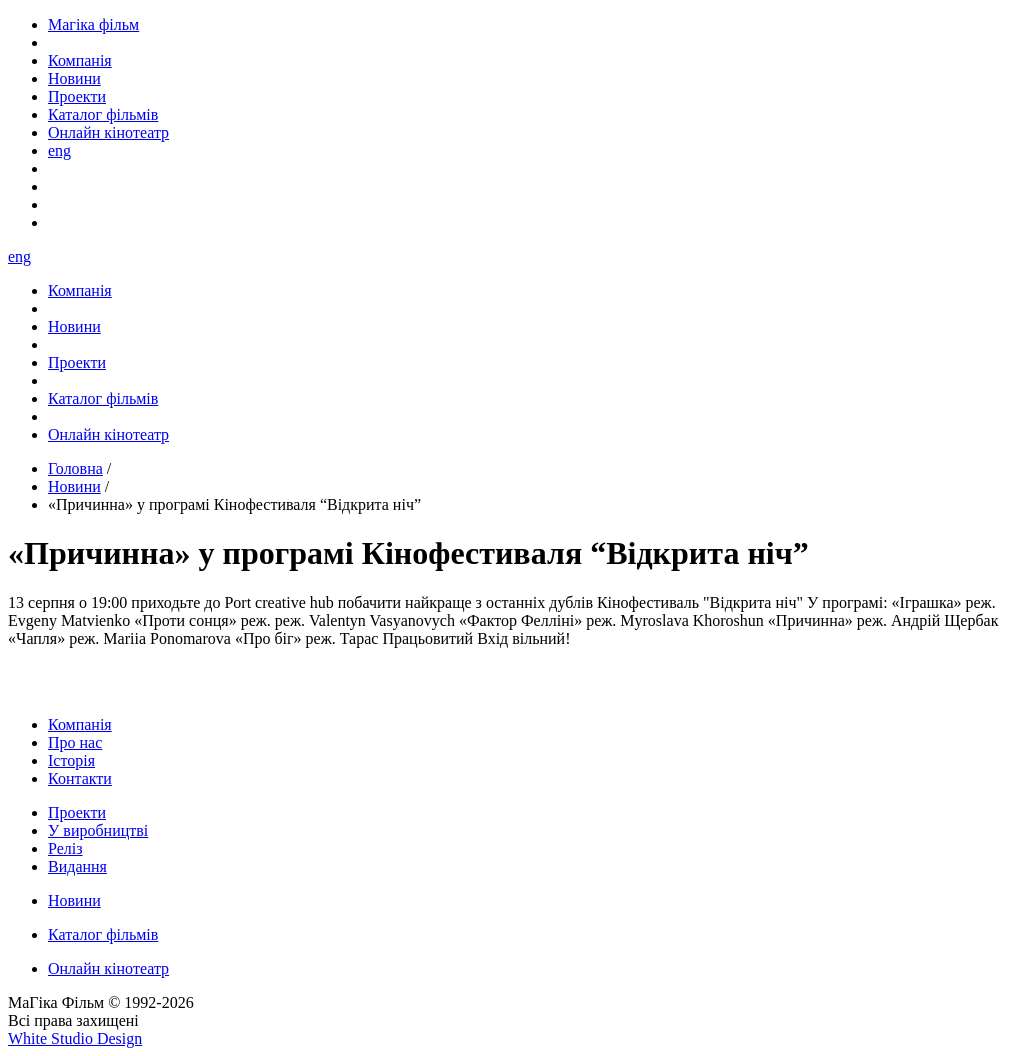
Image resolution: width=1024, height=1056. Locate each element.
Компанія (80, 724)
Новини (74, 486)
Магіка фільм (93, 24)
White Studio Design (75, 1038)
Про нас (75, 742)
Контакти (80, 778)
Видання (77, 866)
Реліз (65, 848)
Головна (75, 468)
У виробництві (98, 830)
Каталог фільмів (103, 934)
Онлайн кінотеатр (108, 968)
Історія (71, 760)
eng (59, 150)
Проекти (77, 812)
